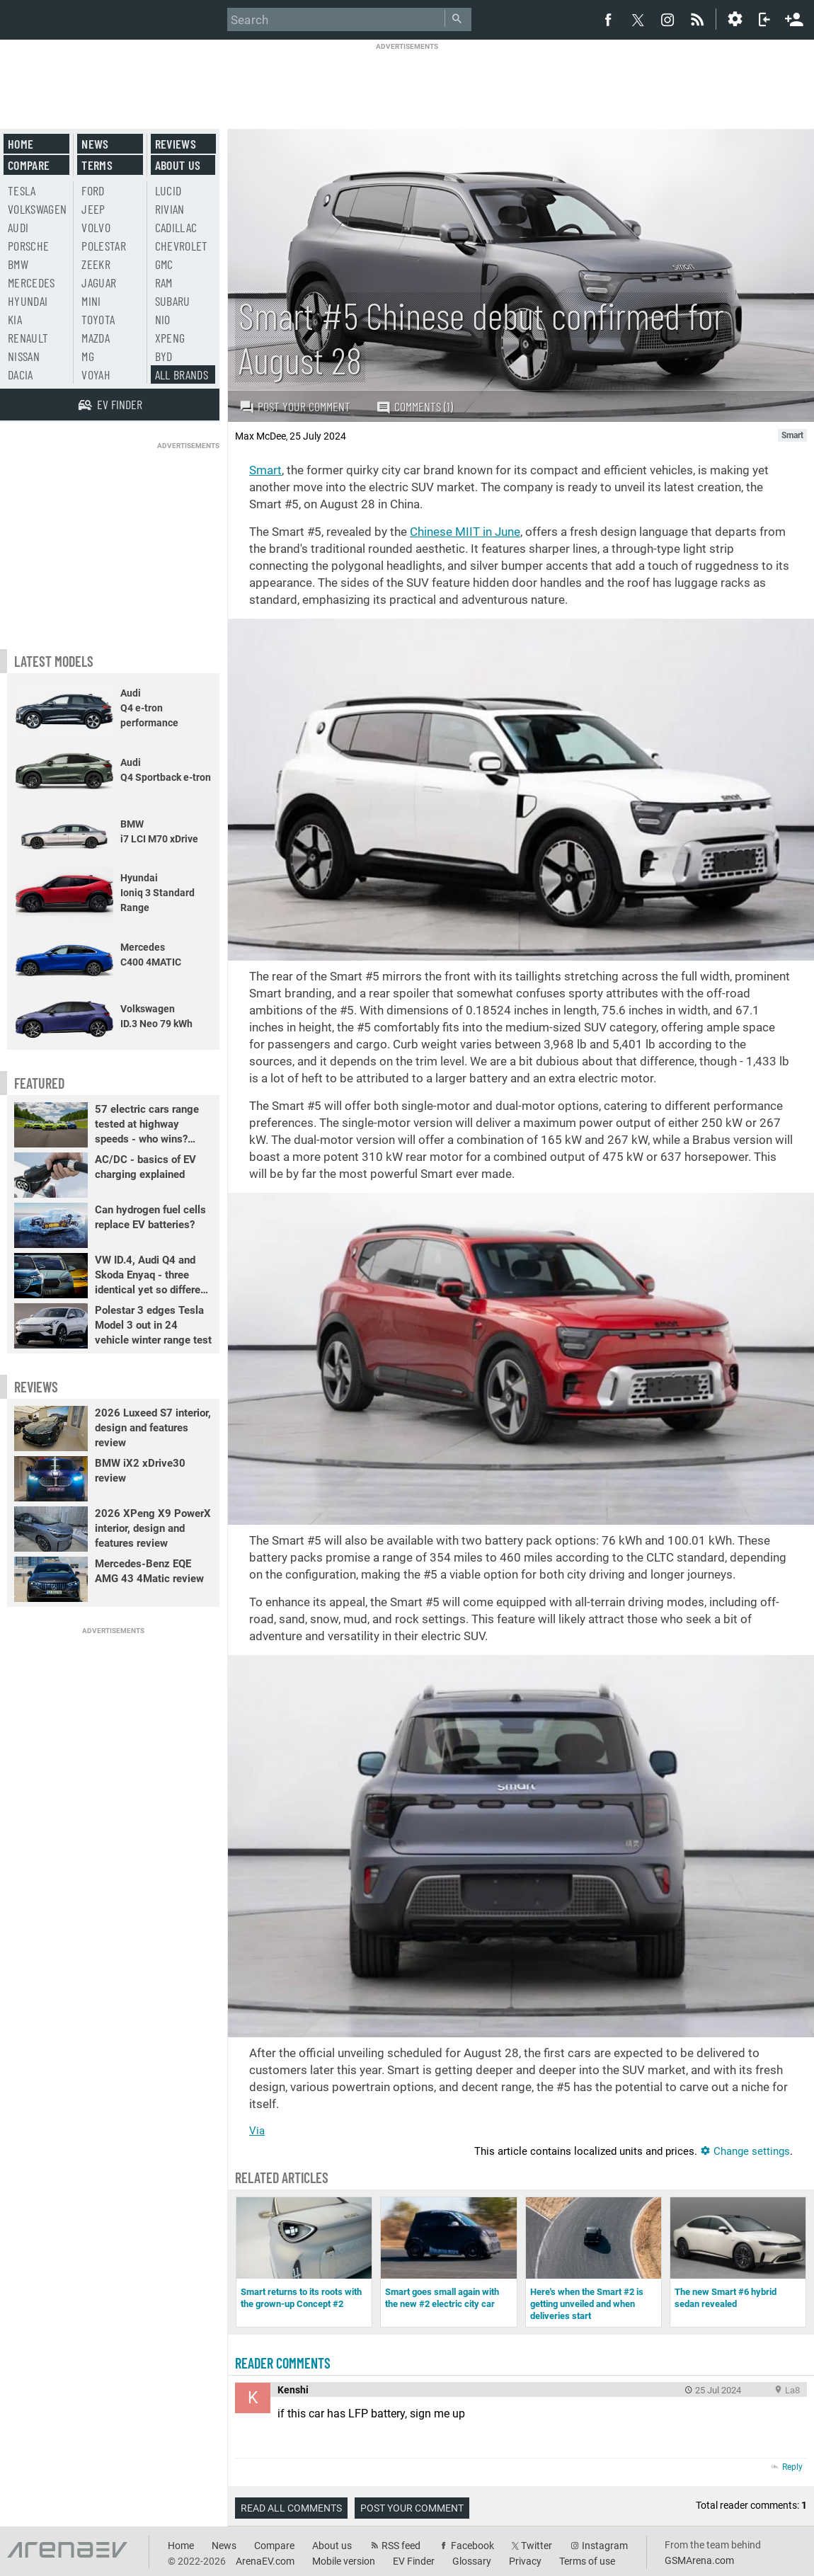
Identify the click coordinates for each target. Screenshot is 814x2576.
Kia (15, 319)
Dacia (20, 374)
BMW (18, 264)
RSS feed (401, 2545)
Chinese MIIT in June (465, 532)
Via (257, 2130)
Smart (265, 470)
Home (20, 143)
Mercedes (31, 282)
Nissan (24, 356)
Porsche (28, 245)
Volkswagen (37, 209)
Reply (792, 2467)
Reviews (175, 143)
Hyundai (27, 301)
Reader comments (283, 2362)
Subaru (172, 301)
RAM (164, 282)
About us (178, 165)
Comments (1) (414, 407)
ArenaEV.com (265, 2561)
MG (87, 356)
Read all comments (291, 2508)
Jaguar (98, 282)
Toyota (98, 319)
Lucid (168, 190)
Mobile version (343, 2561)
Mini (91, 301)
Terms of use (587, 2561)
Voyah (95, 374)
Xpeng (170, 337)
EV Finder (414, 2561)
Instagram (605, 2545)
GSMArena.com (699, 2560)
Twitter (536, 2545)
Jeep (93, 209)
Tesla (22, 190)
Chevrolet (181, 245)
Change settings (745, 2151)
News (94, 143)
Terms (97, 165)
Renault (28, 337)
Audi (18, 227)
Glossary (471, 2561)
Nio (163, 319)
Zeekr (95, 264)
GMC (164, 264)
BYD (164, 356)
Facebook (472, 2545)
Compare (29, 165)
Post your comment (294, 406)
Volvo (95, 227)
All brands (182, 374)
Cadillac (176, 227)
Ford (92, 190)
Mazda (95, 337)
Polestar (103, 245)
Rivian (170, 209)
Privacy (525, 2561)
